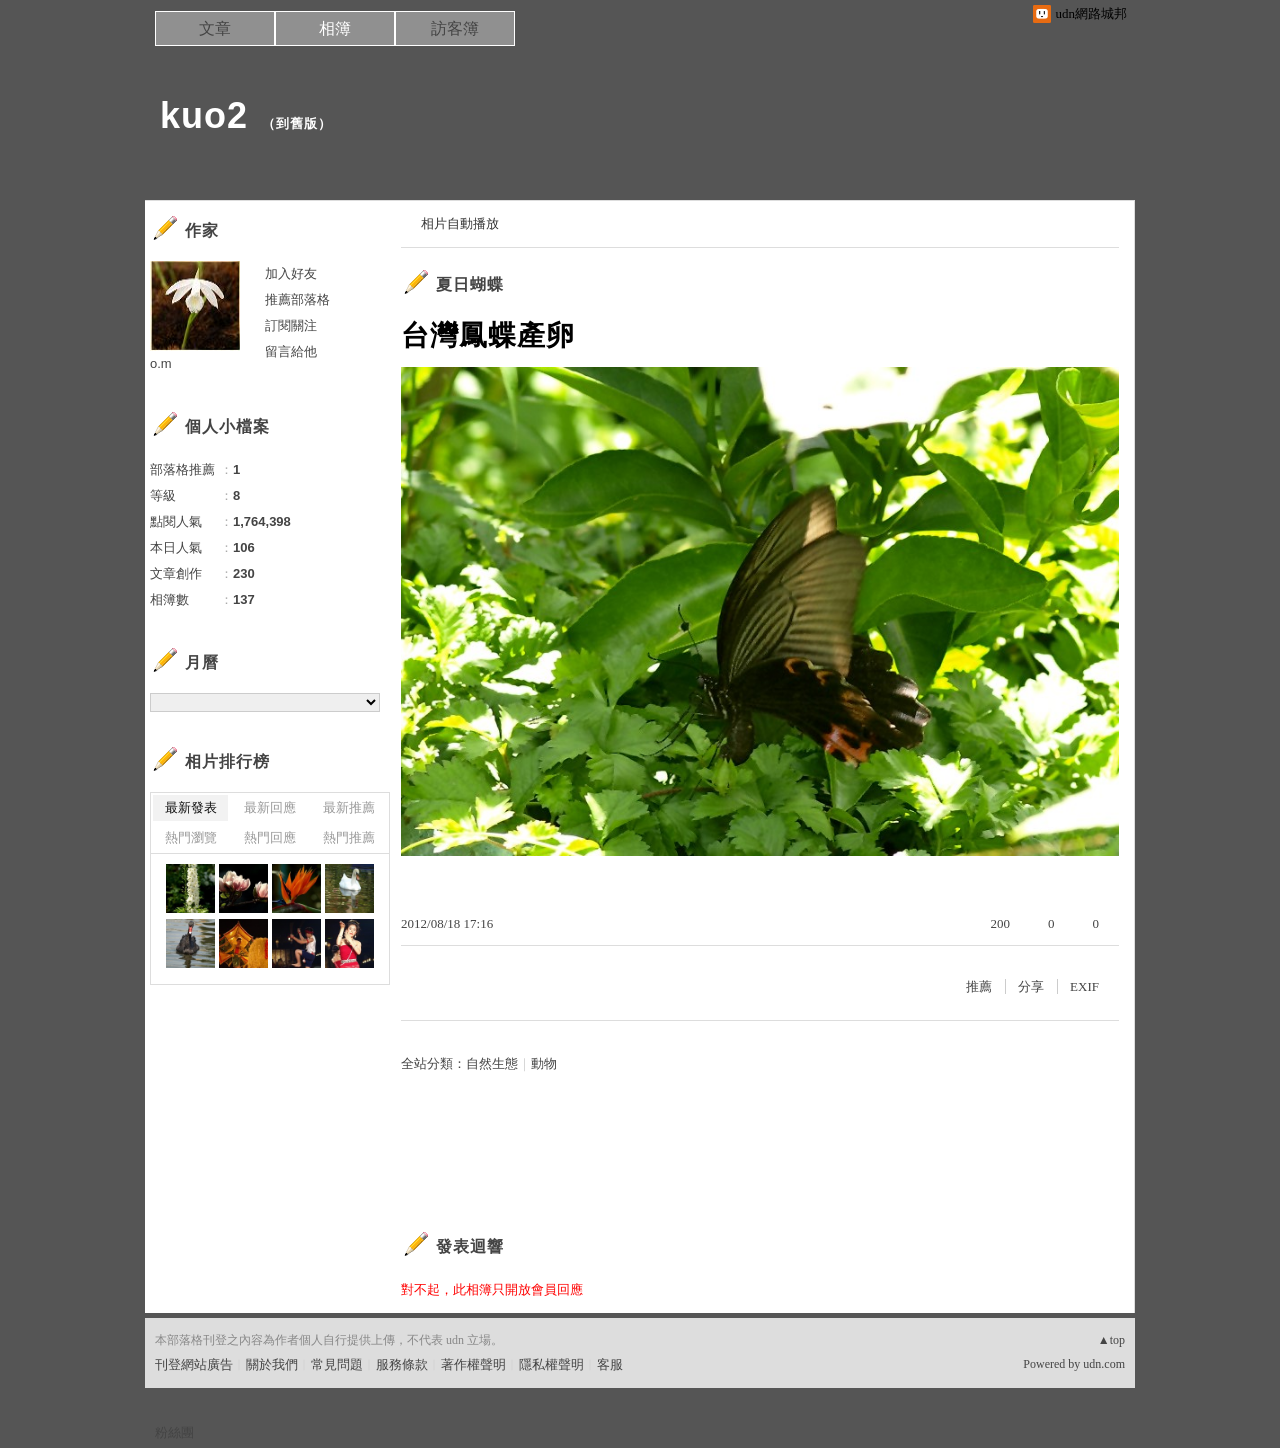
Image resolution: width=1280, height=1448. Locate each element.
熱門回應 (270, 837)
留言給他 (291, 351)
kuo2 (204, 115)
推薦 (979, 986)
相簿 (335, 28)
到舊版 (297, 123)
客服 (610, 1364)
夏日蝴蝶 (470, 284)
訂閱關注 (291, 325)
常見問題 (337, 1364)
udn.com (1104, 1364)
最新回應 (270, 807)
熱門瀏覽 (191, 837)
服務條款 (402, 1364)
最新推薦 (349, 807)
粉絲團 (174, 1432)
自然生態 (492, 1063)
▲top (1111, 1340)
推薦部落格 (297, 299)
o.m (161, 363)
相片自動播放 (460, 223)
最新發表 (191, 807)
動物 (544, 1063)
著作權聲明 (473, 1364)
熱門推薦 (349, 837)
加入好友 (291, 273)
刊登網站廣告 (194, 1364)
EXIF (1084, 986)
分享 (1031, 986)
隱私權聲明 (551, 1364)
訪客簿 (455, 28)
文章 (215, 28)
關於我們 (272, 1364)
